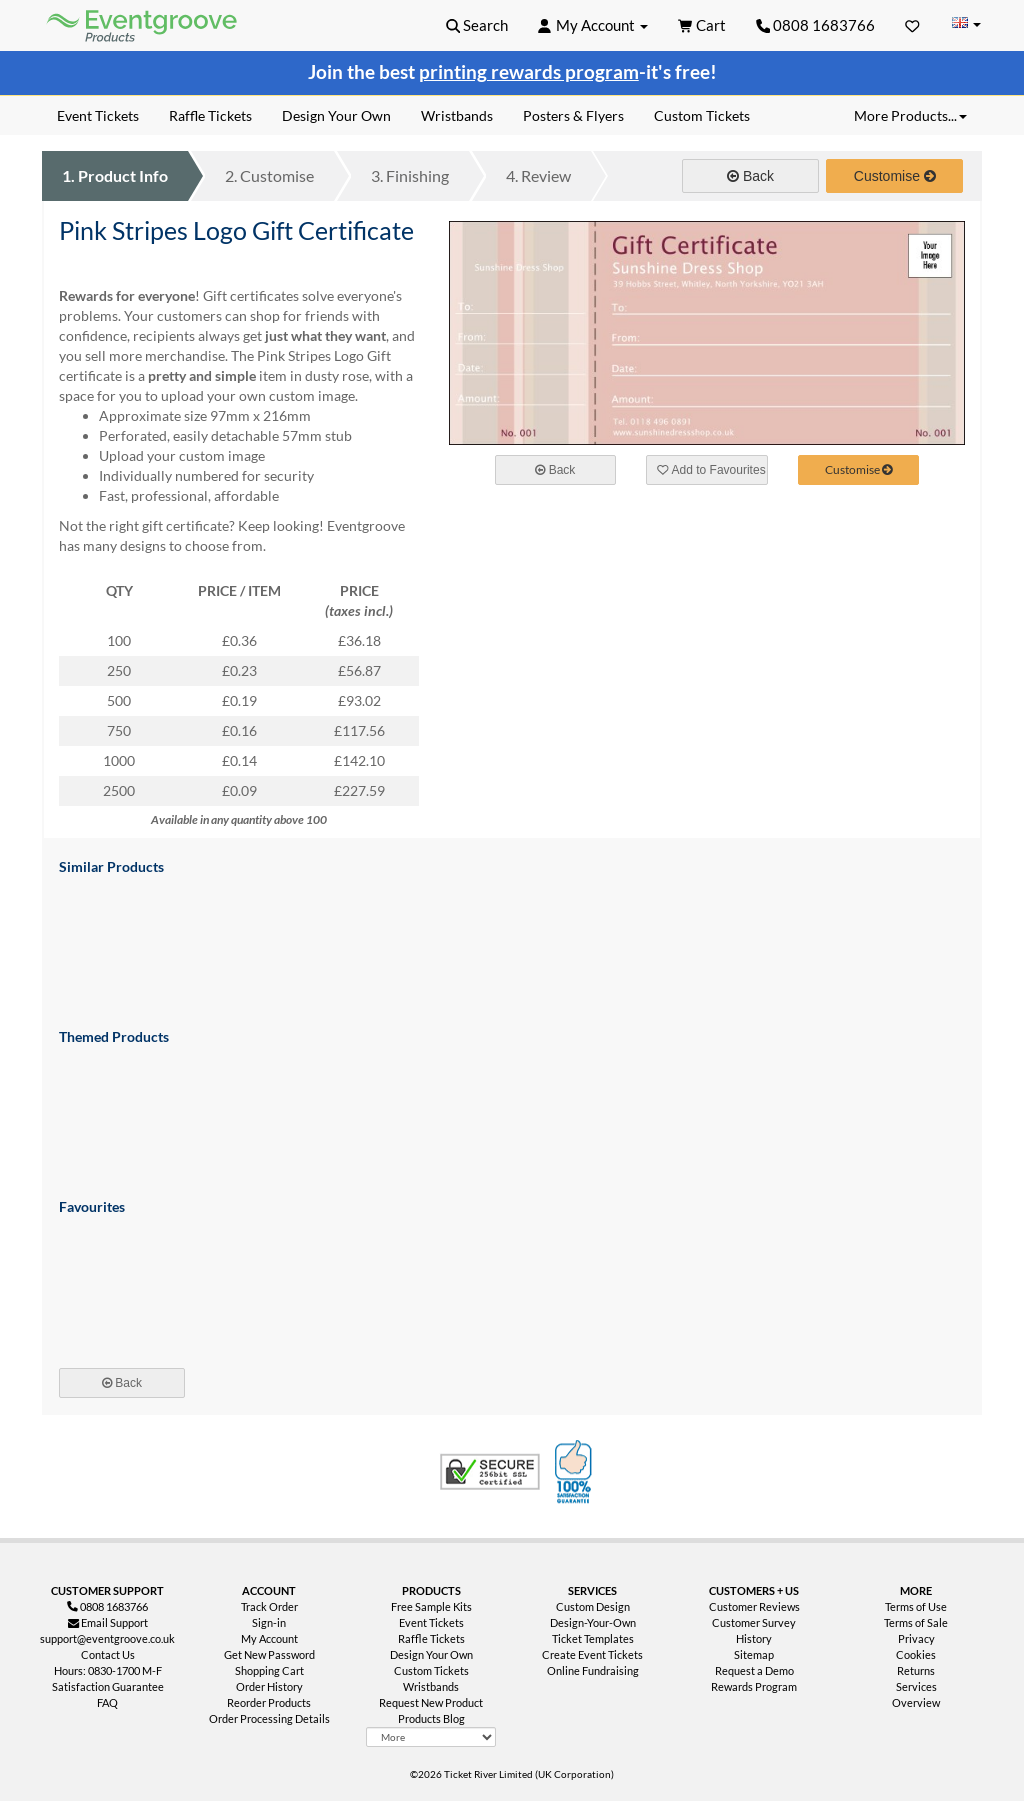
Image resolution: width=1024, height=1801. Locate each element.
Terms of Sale (916, 1622)
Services (916, 1686)
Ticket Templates (593, 1638)
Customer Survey (754, 1622)
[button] (477, 25)
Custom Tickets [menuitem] (702, 115)
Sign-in (269, 1622)
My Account (269, 1638)
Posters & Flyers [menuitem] (573, 115)
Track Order (269, 1606)
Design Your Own (431, 1654)
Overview (916, 1702)
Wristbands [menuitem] (457, 115)
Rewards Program (754, 1686)
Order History (269, 1686)
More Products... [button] (910, 115)
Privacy (916, 1638)
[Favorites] (912, 25)
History (754, 1638)
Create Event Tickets (592, 1654)
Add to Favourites (711, 470)
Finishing (410, 175)
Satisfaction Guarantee (108, 1686)
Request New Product (431, 1702)
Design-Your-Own (593, 1622)
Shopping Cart (269, 1670)
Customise (269, 175)
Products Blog (431, 1718)
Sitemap (754, 1654)
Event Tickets (431, 1622)
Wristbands (431, 1686)
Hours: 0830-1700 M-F (108, 1670)
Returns (916, 1670)
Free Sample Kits (431, 1606)
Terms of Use (916, 1606)
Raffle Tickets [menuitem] (210, 115)
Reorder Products (269, 1702)
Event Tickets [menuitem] (98, 115)
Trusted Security (490, 1472)
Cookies (916, 1654)
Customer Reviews (754, 1606)
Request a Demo (754, 1670)
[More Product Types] (430, 1737)
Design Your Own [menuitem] (336, 115)
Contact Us (108, 1654)
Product (115, 175)
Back (750, 176)
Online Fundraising (593, 1670)
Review (538, 175)
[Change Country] (966, 24)
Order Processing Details (269, 1718)
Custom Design (593, 1606)
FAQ (107, 1702)
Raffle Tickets (431, 1638)
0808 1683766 (816, 25)
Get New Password (269, 1654)
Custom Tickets (431, 1670)
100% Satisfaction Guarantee (576, 1472)
